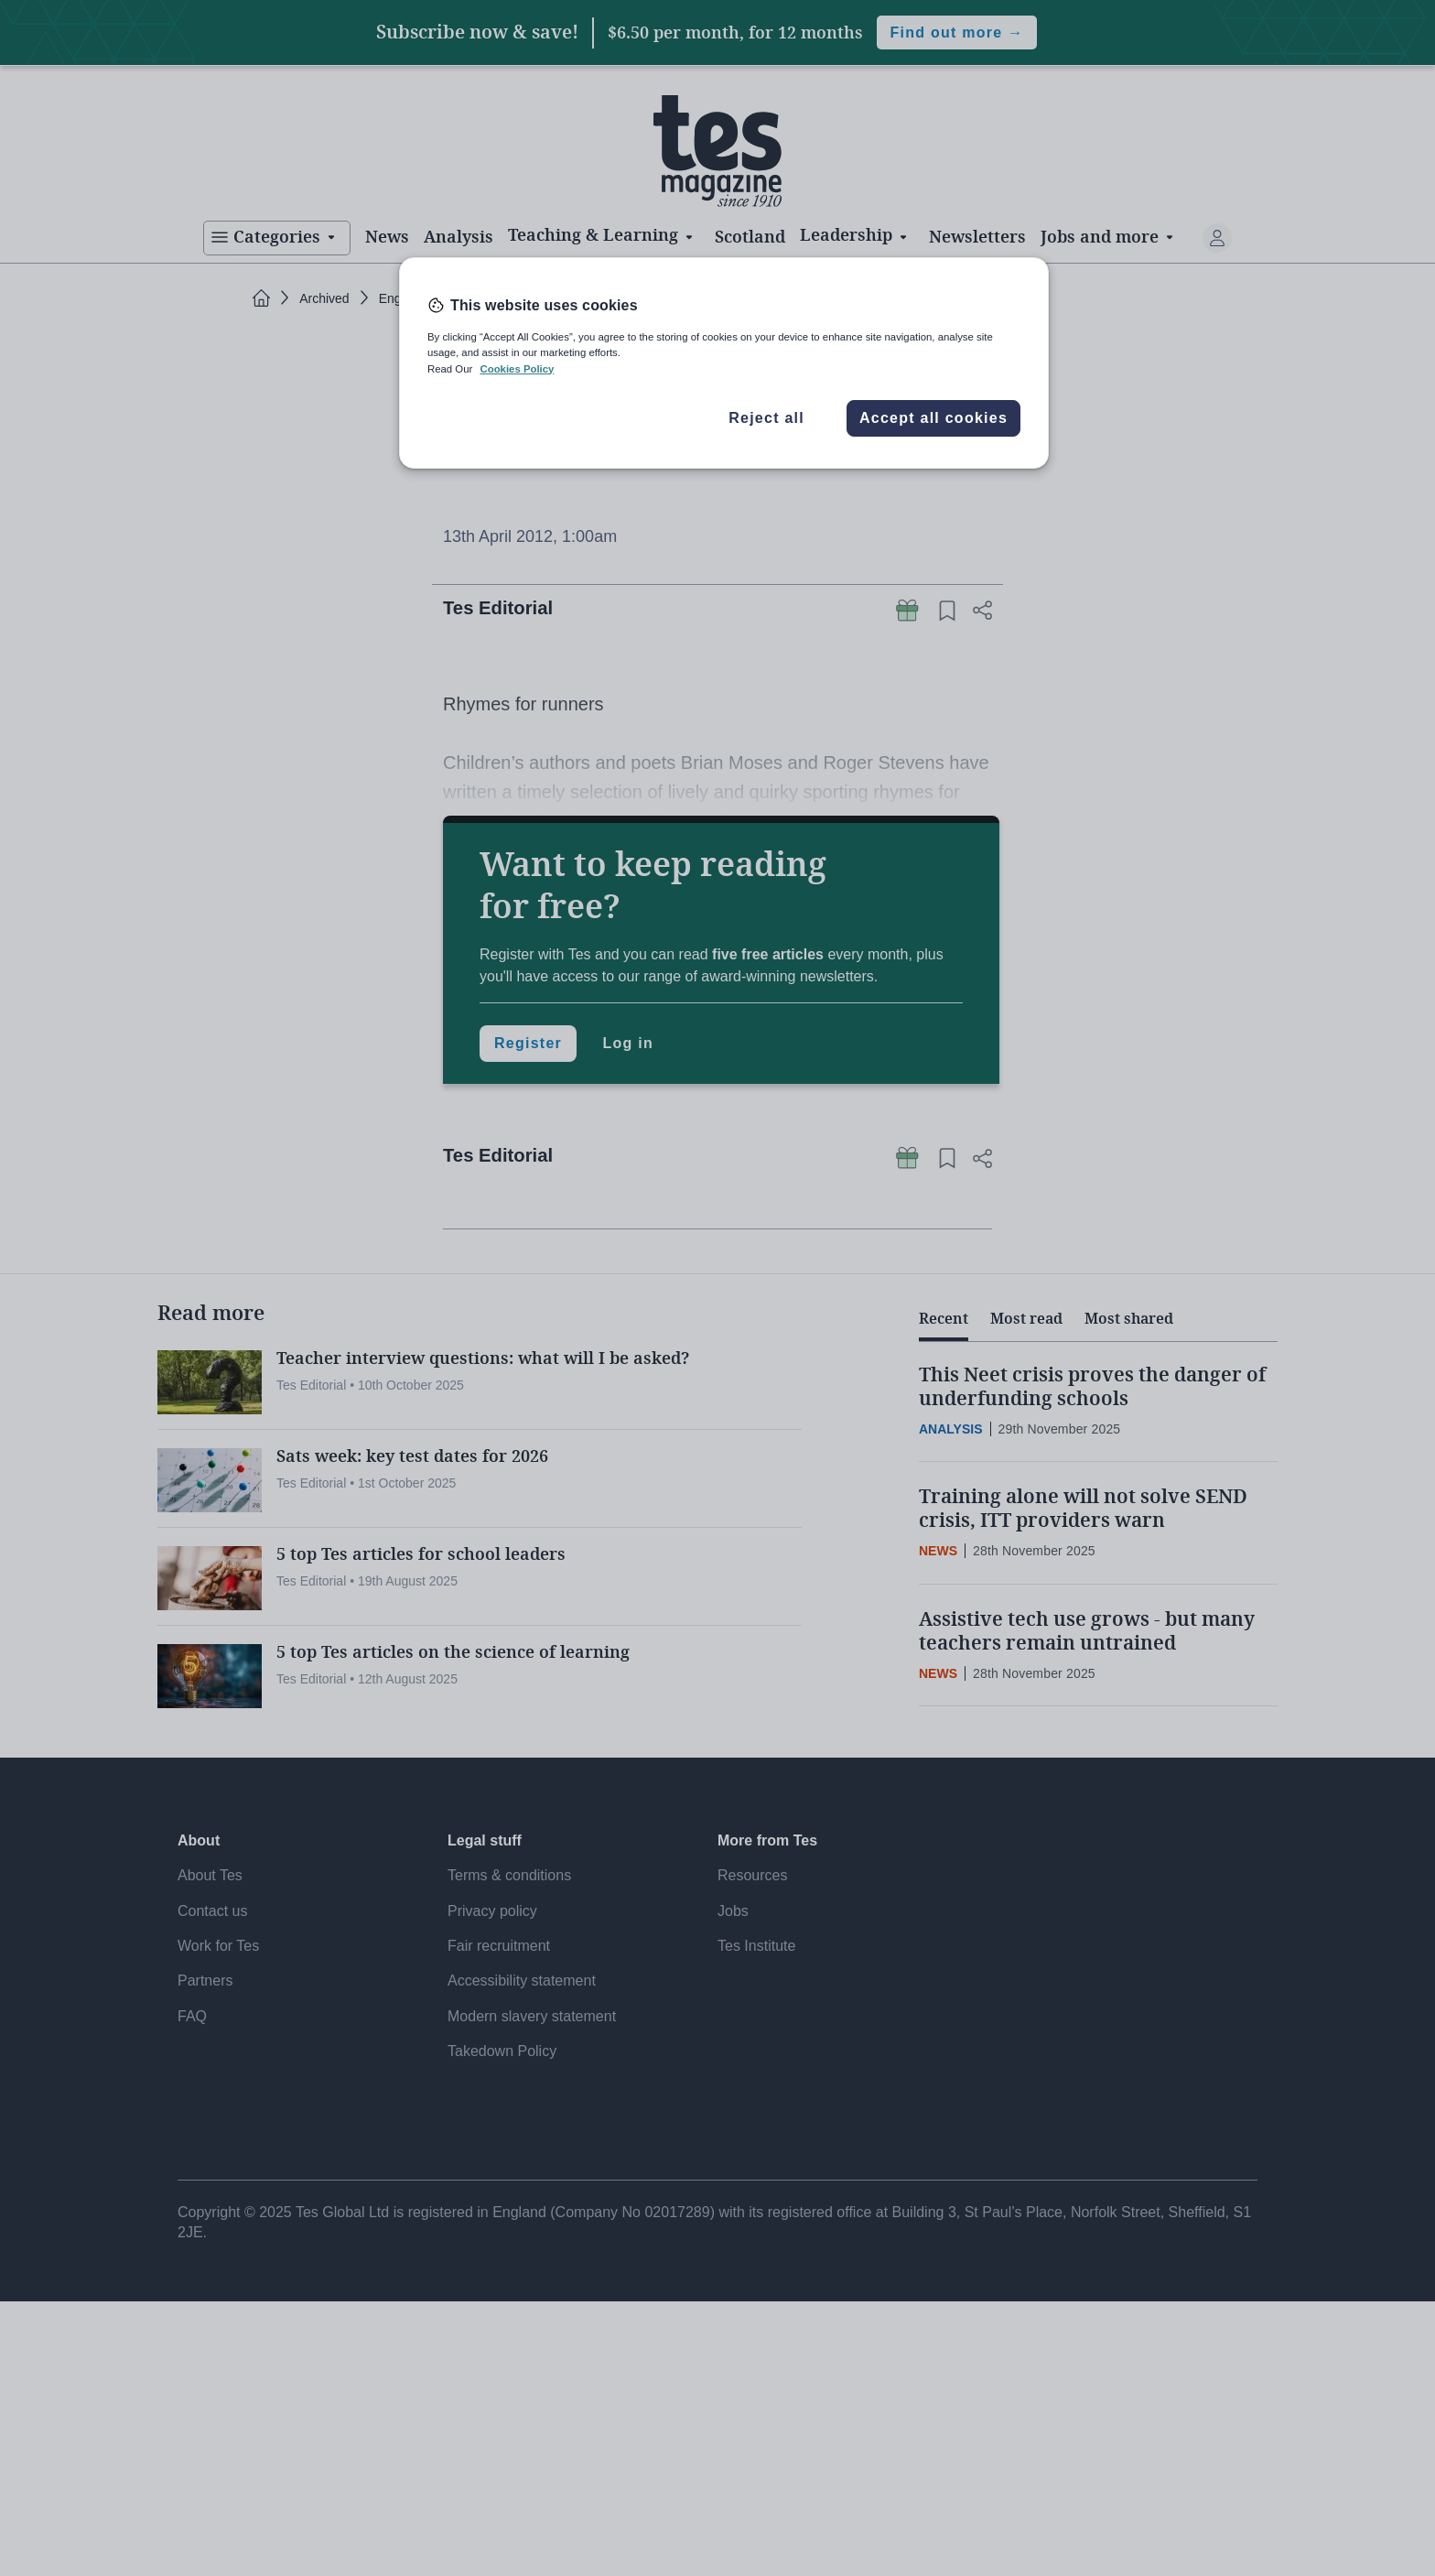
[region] (724, 362)
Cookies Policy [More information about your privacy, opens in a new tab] (517, 368)
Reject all (766, 418)
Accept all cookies (933, 418)
